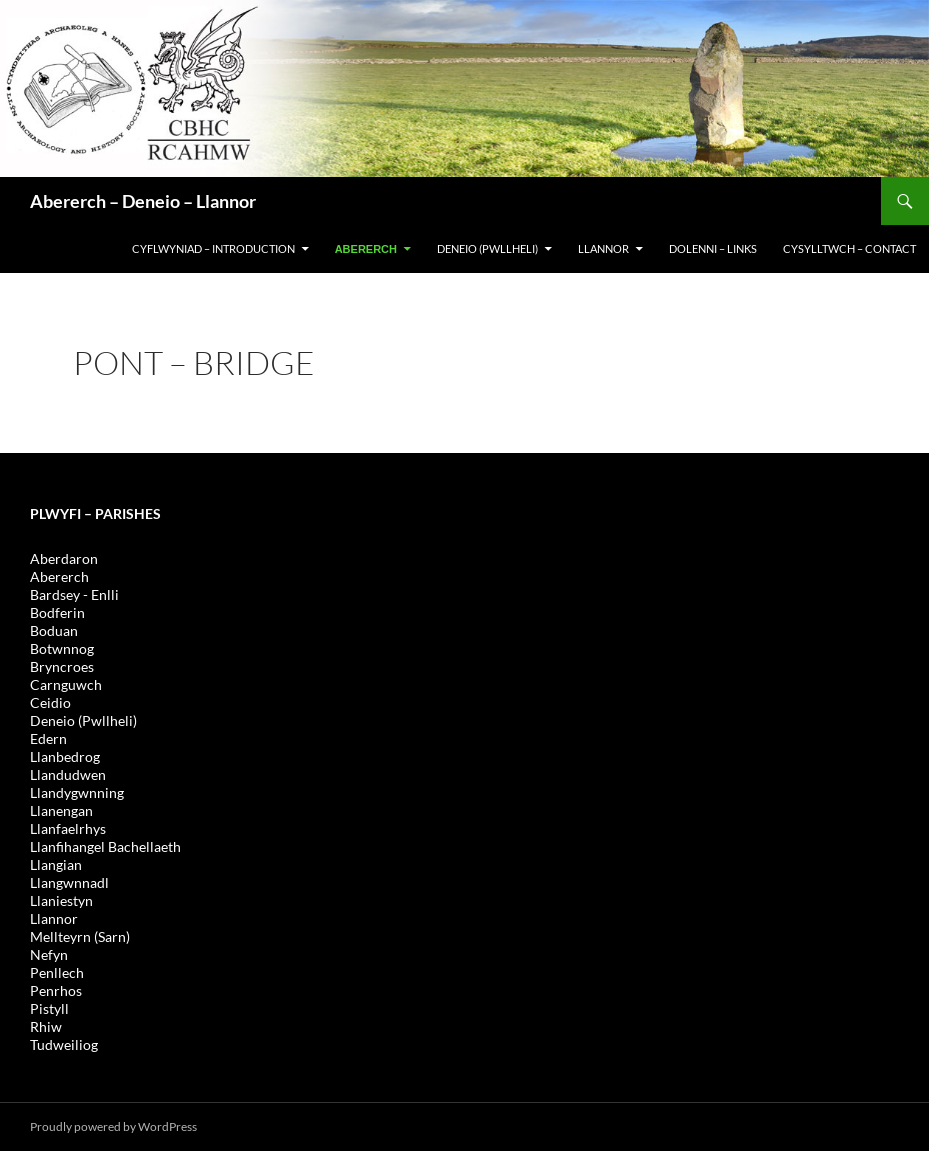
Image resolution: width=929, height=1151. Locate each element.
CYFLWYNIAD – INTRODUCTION (213, 248)
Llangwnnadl (69, 882)
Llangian (56, 864)
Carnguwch (66, 684)
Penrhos (56, 990)
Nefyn (49, 954)
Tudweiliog (64, 1044)
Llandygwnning (77, 792)
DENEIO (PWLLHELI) (487, 248)
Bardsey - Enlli (74, 594)
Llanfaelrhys (68, 828)
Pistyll (49, 1008)
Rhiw (46, 1026)
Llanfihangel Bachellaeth (105, 846)
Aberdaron (64, 558)
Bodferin (57, 612)
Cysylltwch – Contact (849, 248)
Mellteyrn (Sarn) (80, 936)
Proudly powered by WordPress (113, 1126)
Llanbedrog (65, 756)
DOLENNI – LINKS (713, 248)
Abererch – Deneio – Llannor (143, 201)
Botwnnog (62, 648)
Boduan (54, 630)
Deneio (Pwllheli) (83, 720)
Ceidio (50, 702)
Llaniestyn (61, 900)
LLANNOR (603, 248)
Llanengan (61, 810)
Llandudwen (68, 774)
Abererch (366, 249)
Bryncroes (62, 666)
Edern (48, 738)
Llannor (54, 918)
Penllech (57, 972)
